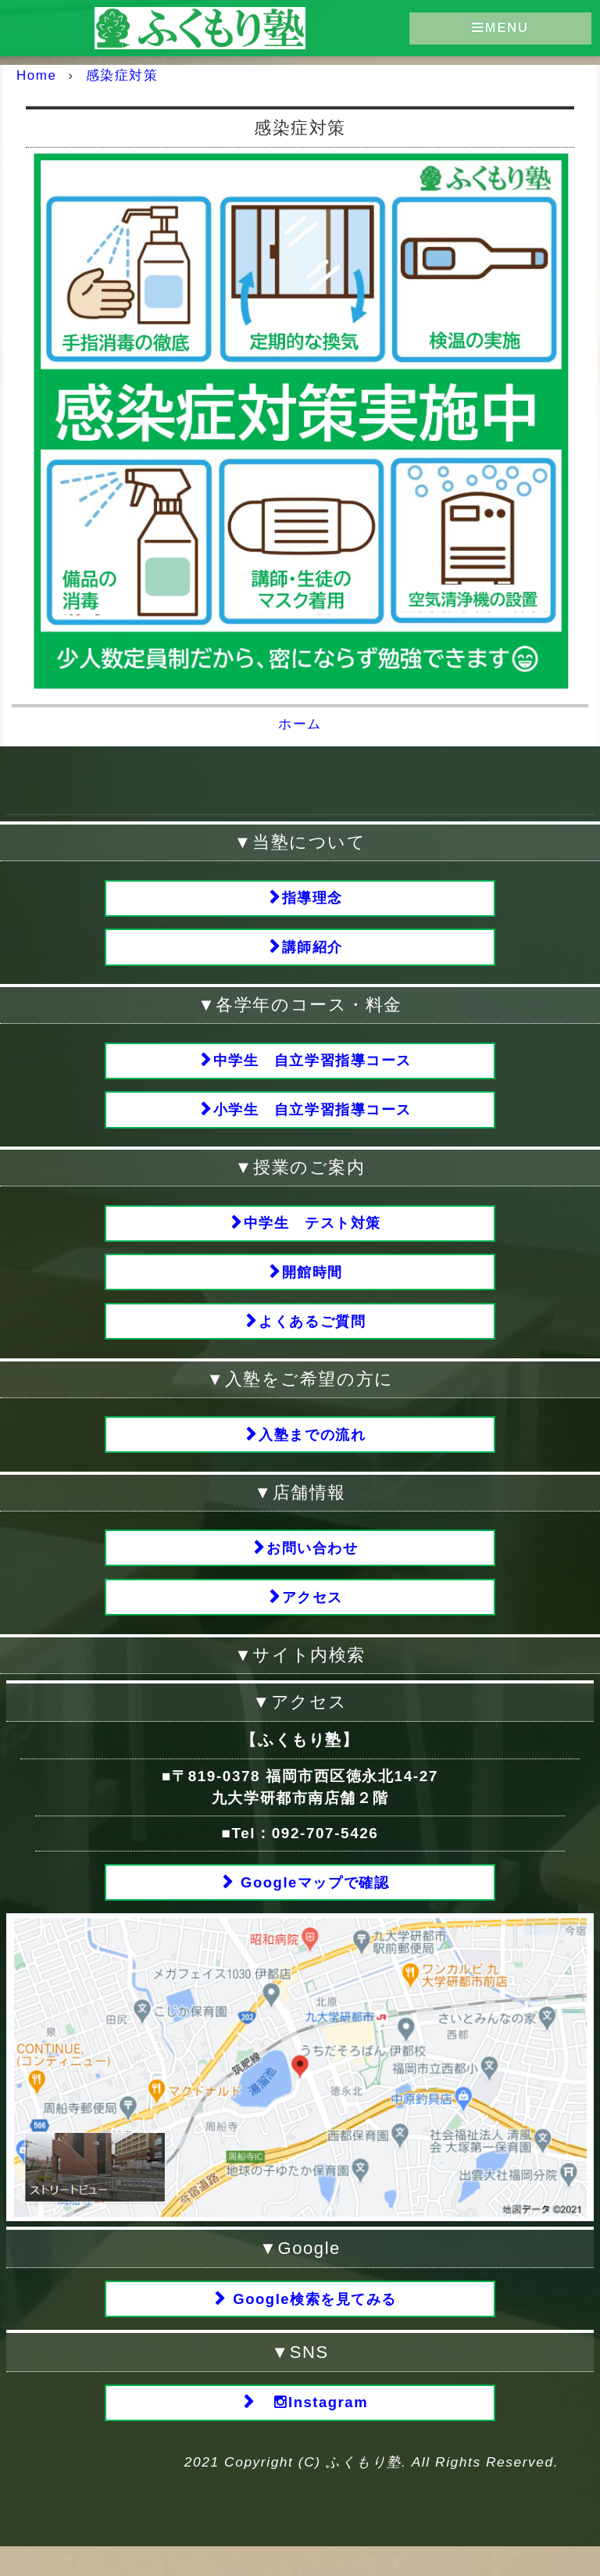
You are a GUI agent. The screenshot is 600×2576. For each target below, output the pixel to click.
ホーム (300, 723)
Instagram (313, 2430)
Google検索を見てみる (313, 2325)
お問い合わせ (313, 1566)
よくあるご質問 (312, 1335)
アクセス (312, 1618)
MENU (500, 28)
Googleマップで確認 (313, 1906)
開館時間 (312, 1283)
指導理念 (312, 897)
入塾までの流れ (312, 1451)
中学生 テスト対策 (313, 1232)
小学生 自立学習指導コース (313, 1116)
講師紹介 (312, 949)
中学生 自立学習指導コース (313, 1065)
